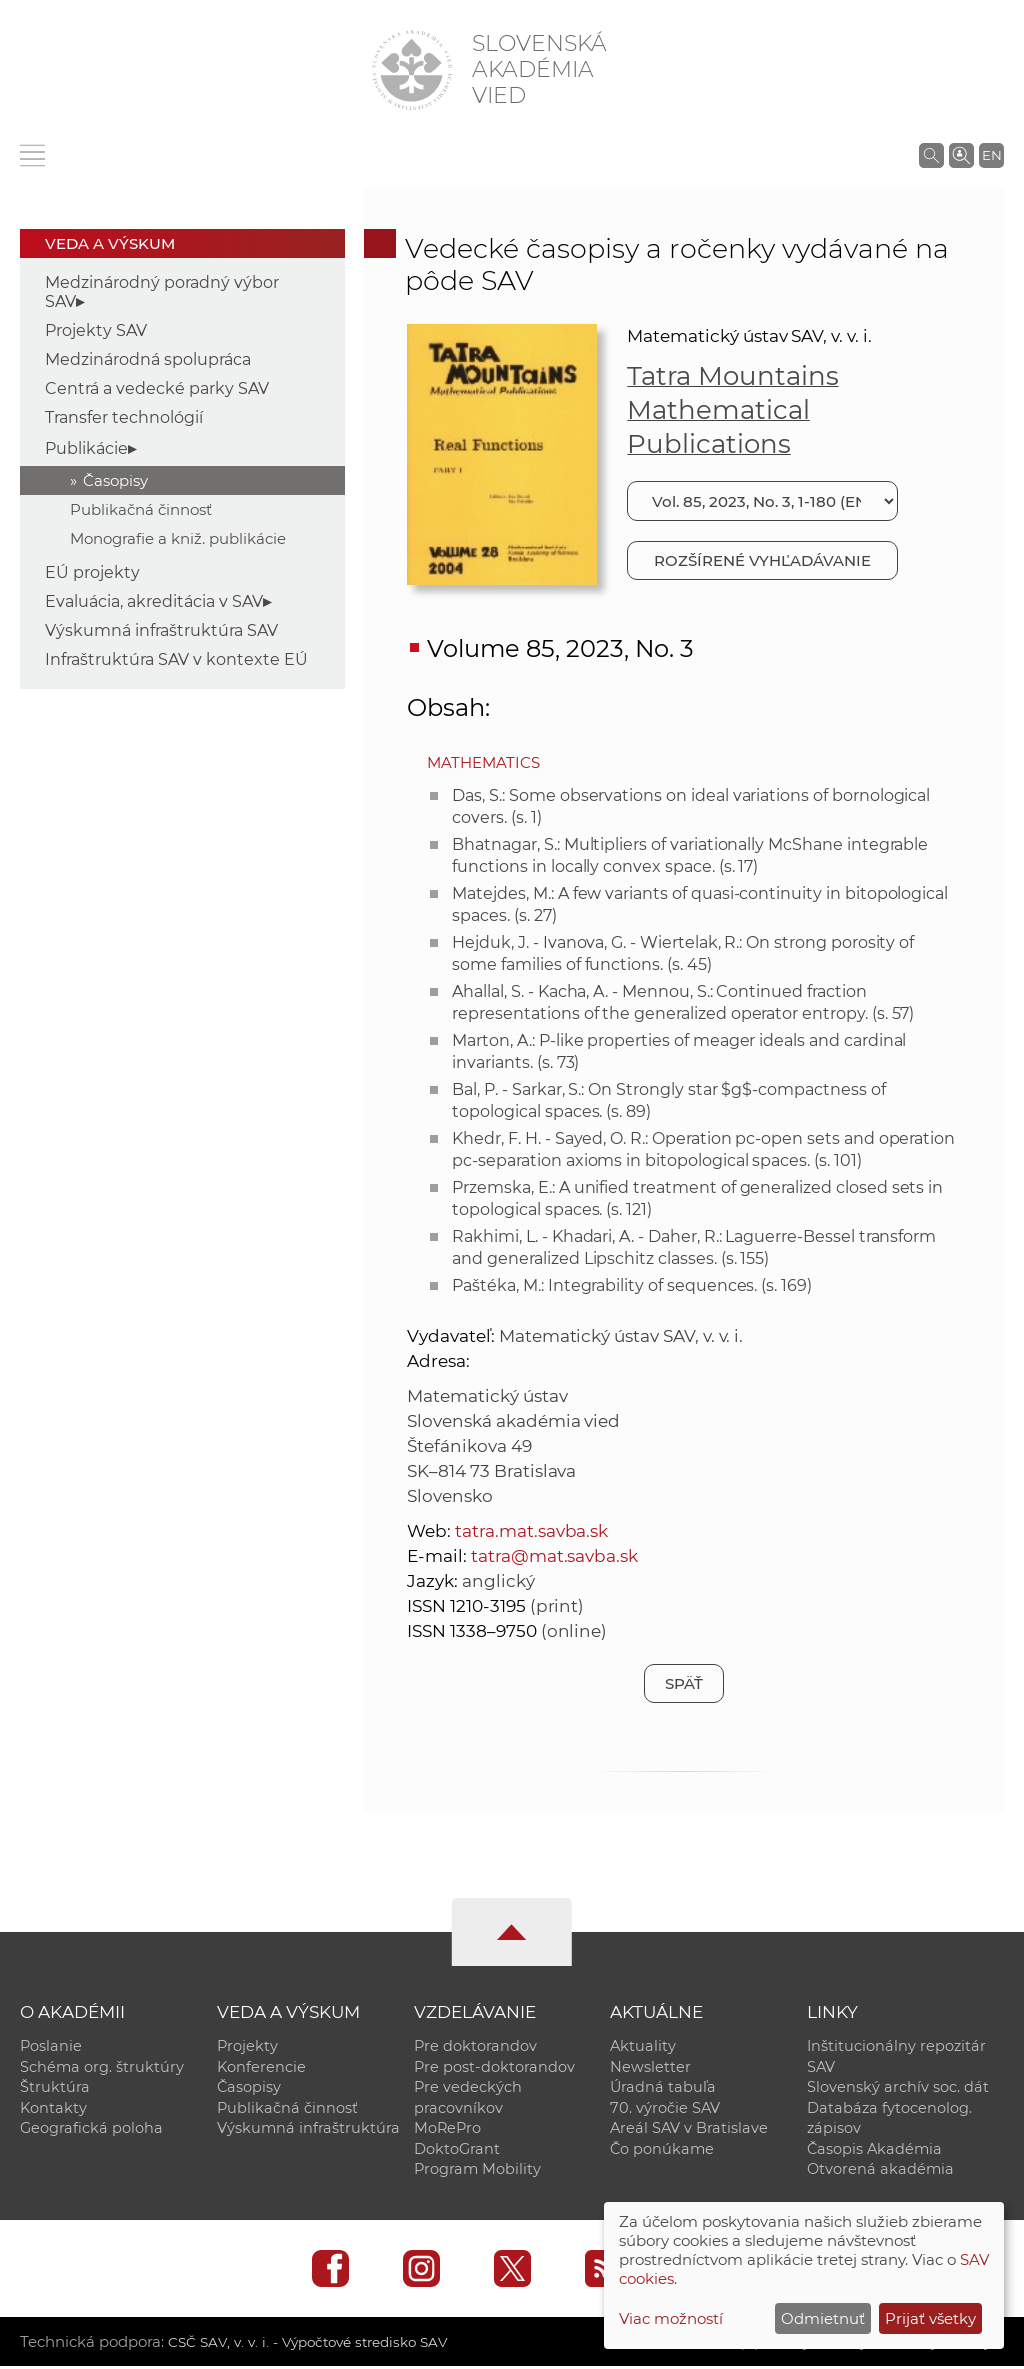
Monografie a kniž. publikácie (178, 538)
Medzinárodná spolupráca (148, 359)
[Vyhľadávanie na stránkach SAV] (931, 155)
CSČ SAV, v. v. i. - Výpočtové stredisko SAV (318, 2344)
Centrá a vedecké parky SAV (157, 388)
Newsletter (650, 2067)
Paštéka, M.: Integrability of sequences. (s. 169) (632, 1285)
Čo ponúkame (662, 2151)
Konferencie (261, 2067)
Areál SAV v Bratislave (689, 2130)
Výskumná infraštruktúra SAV (161, 630)
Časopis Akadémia (874, 2151)
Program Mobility (477, 2172)
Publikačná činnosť (141, 509)
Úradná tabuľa (663, 2088)
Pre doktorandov (475, 2046)
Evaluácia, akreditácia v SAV (154, 601)
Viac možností (671, 2318)
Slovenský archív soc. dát (898, 2088)
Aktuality (643, 2046)
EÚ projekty (92, 572)
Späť (684, 1683)
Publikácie (86, 448)
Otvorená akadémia (880, 2172)
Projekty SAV (96, 330)
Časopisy (115, 480)
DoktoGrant (457, 2151)
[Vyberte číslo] (762, 501)
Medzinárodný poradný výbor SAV (162, 292)
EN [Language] (992, 155)
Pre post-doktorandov (494, 2067)
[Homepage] (412, 70)
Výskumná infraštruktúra (308, 2130)
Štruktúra (55, 2088)
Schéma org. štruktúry (102, 2067)
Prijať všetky (930, 2318)
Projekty (247, 2046)
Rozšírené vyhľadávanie (762, 560)
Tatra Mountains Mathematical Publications (732, 410)
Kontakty (53, 2109)
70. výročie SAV (665, 2109)
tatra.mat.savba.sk (531, 1531)
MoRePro (447, 2130)
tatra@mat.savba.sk (554, 1556)
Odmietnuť (823, 2318)
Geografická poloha (91, 2130)
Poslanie (51, 2046)
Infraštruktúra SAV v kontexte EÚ (176, 659)
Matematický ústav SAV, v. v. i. (749, 336)
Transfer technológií (124, 417)
